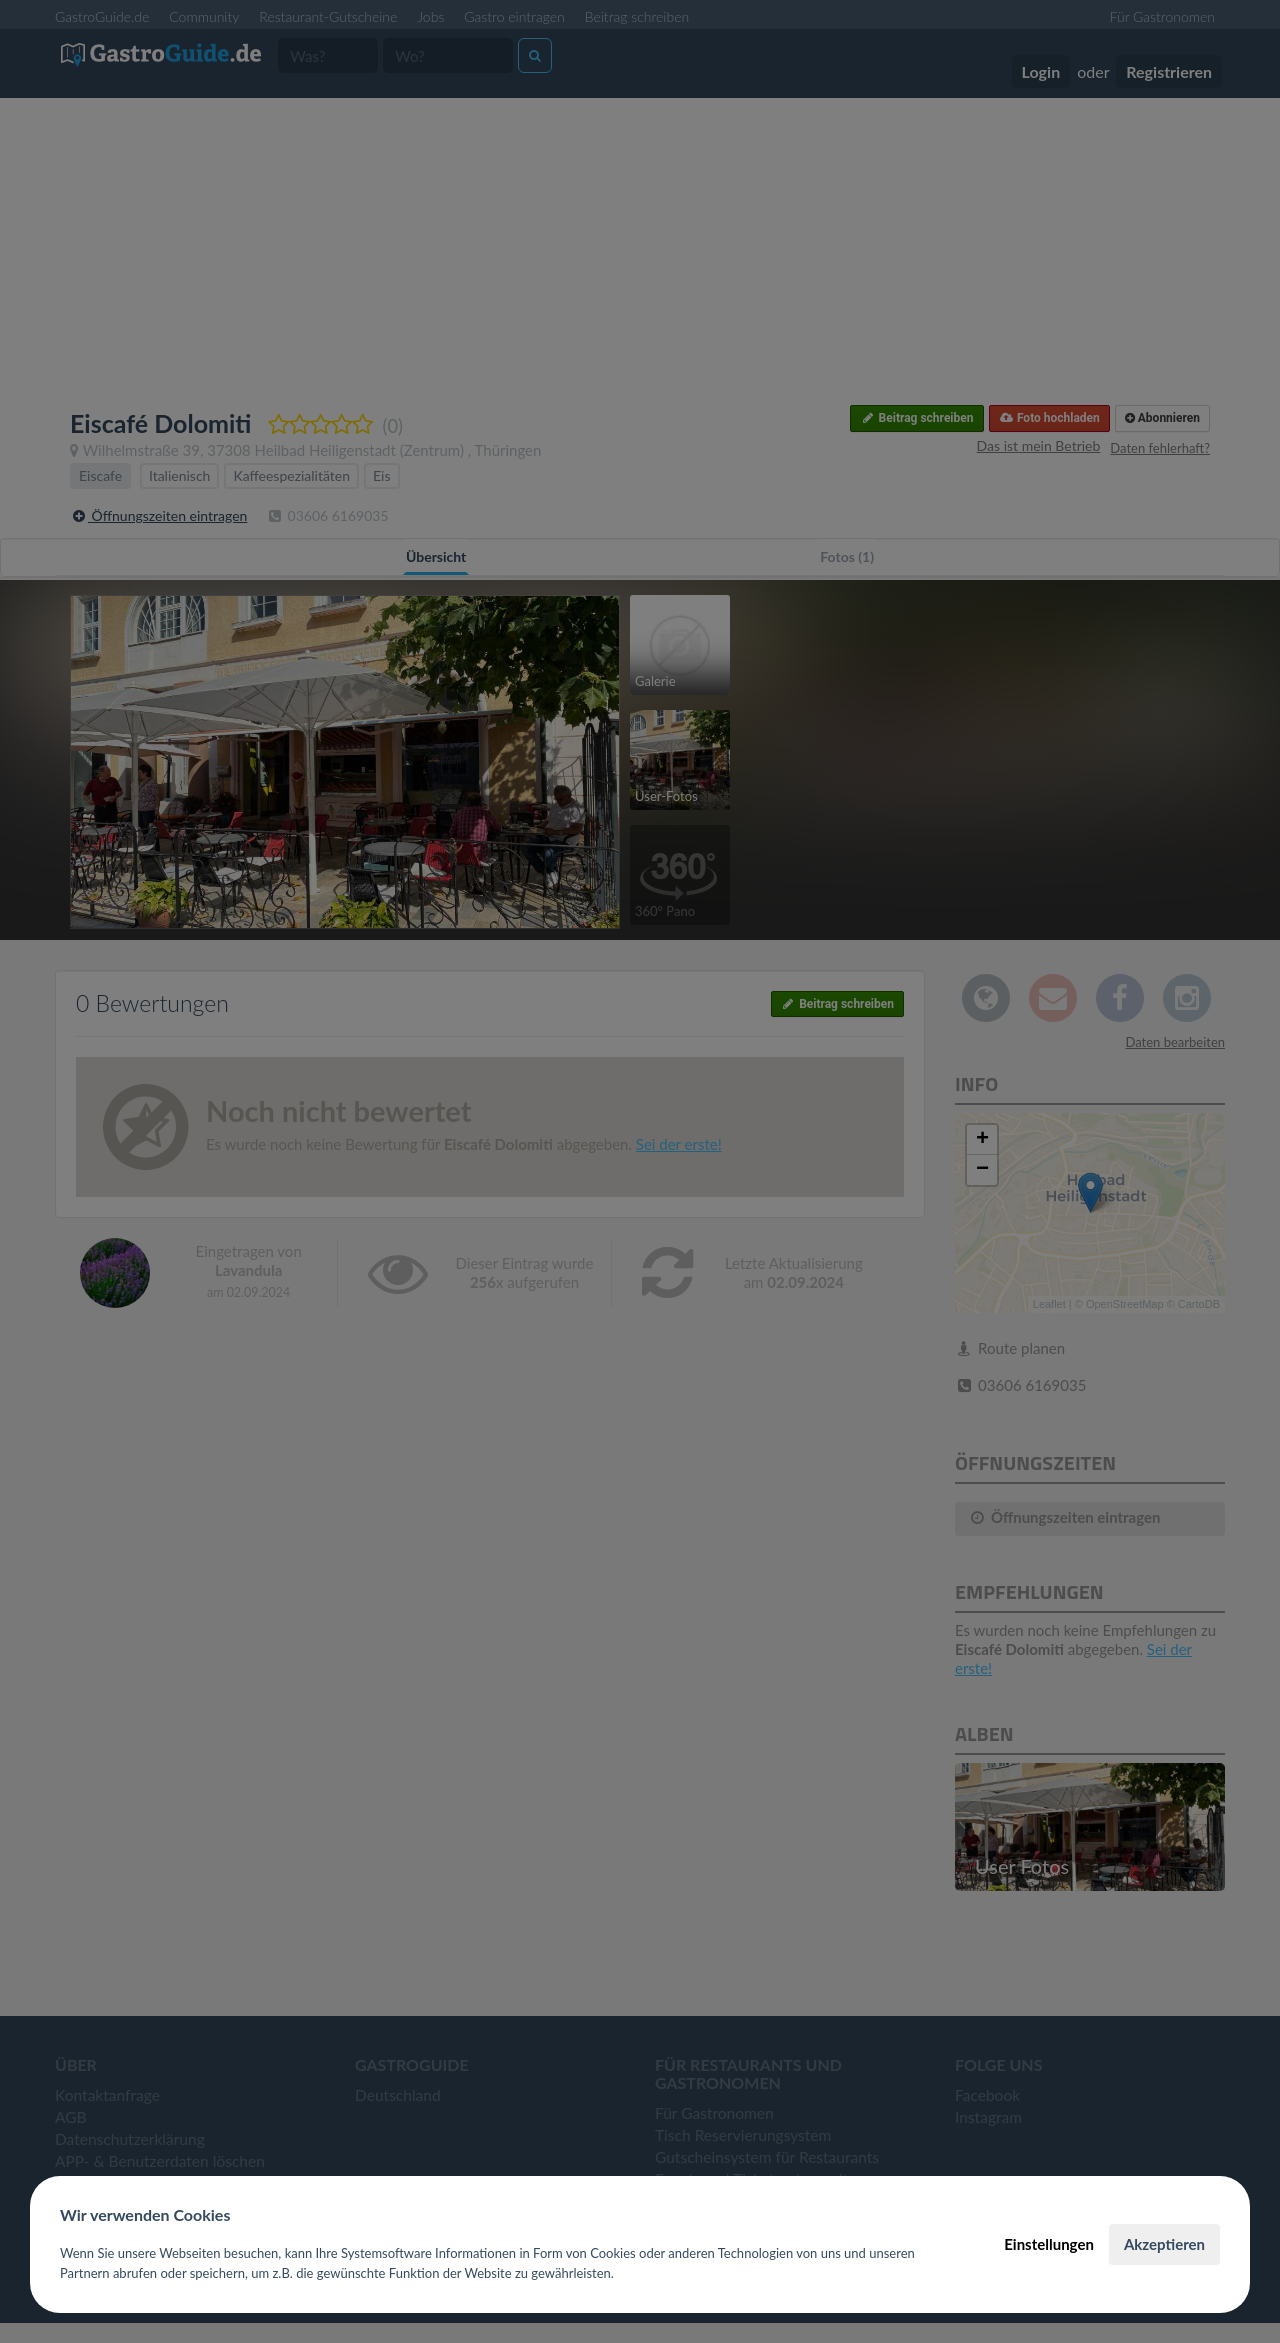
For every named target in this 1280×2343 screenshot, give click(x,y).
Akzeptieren (1164, 2244)
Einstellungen (1049, 2244)
